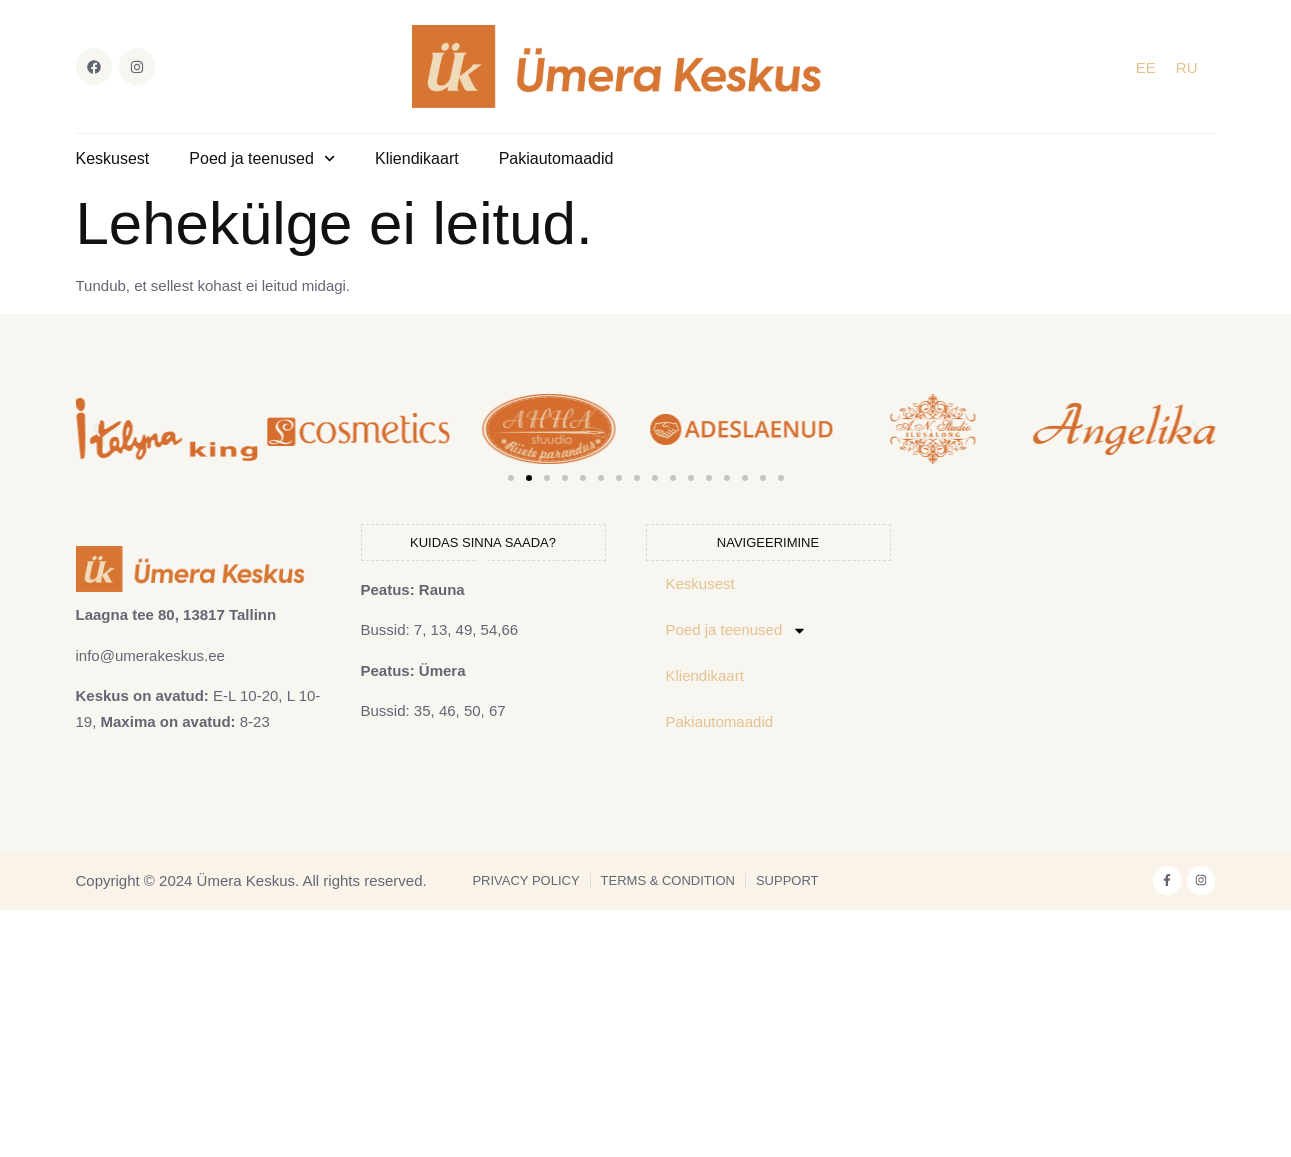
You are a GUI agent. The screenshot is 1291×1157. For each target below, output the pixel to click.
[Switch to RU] (1187, 67)
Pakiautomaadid (556, 158)
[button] (96, 429)
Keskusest (113, 158)
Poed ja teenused (262, 158)
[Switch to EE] (1146, 67)
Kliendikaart (417, 158)
